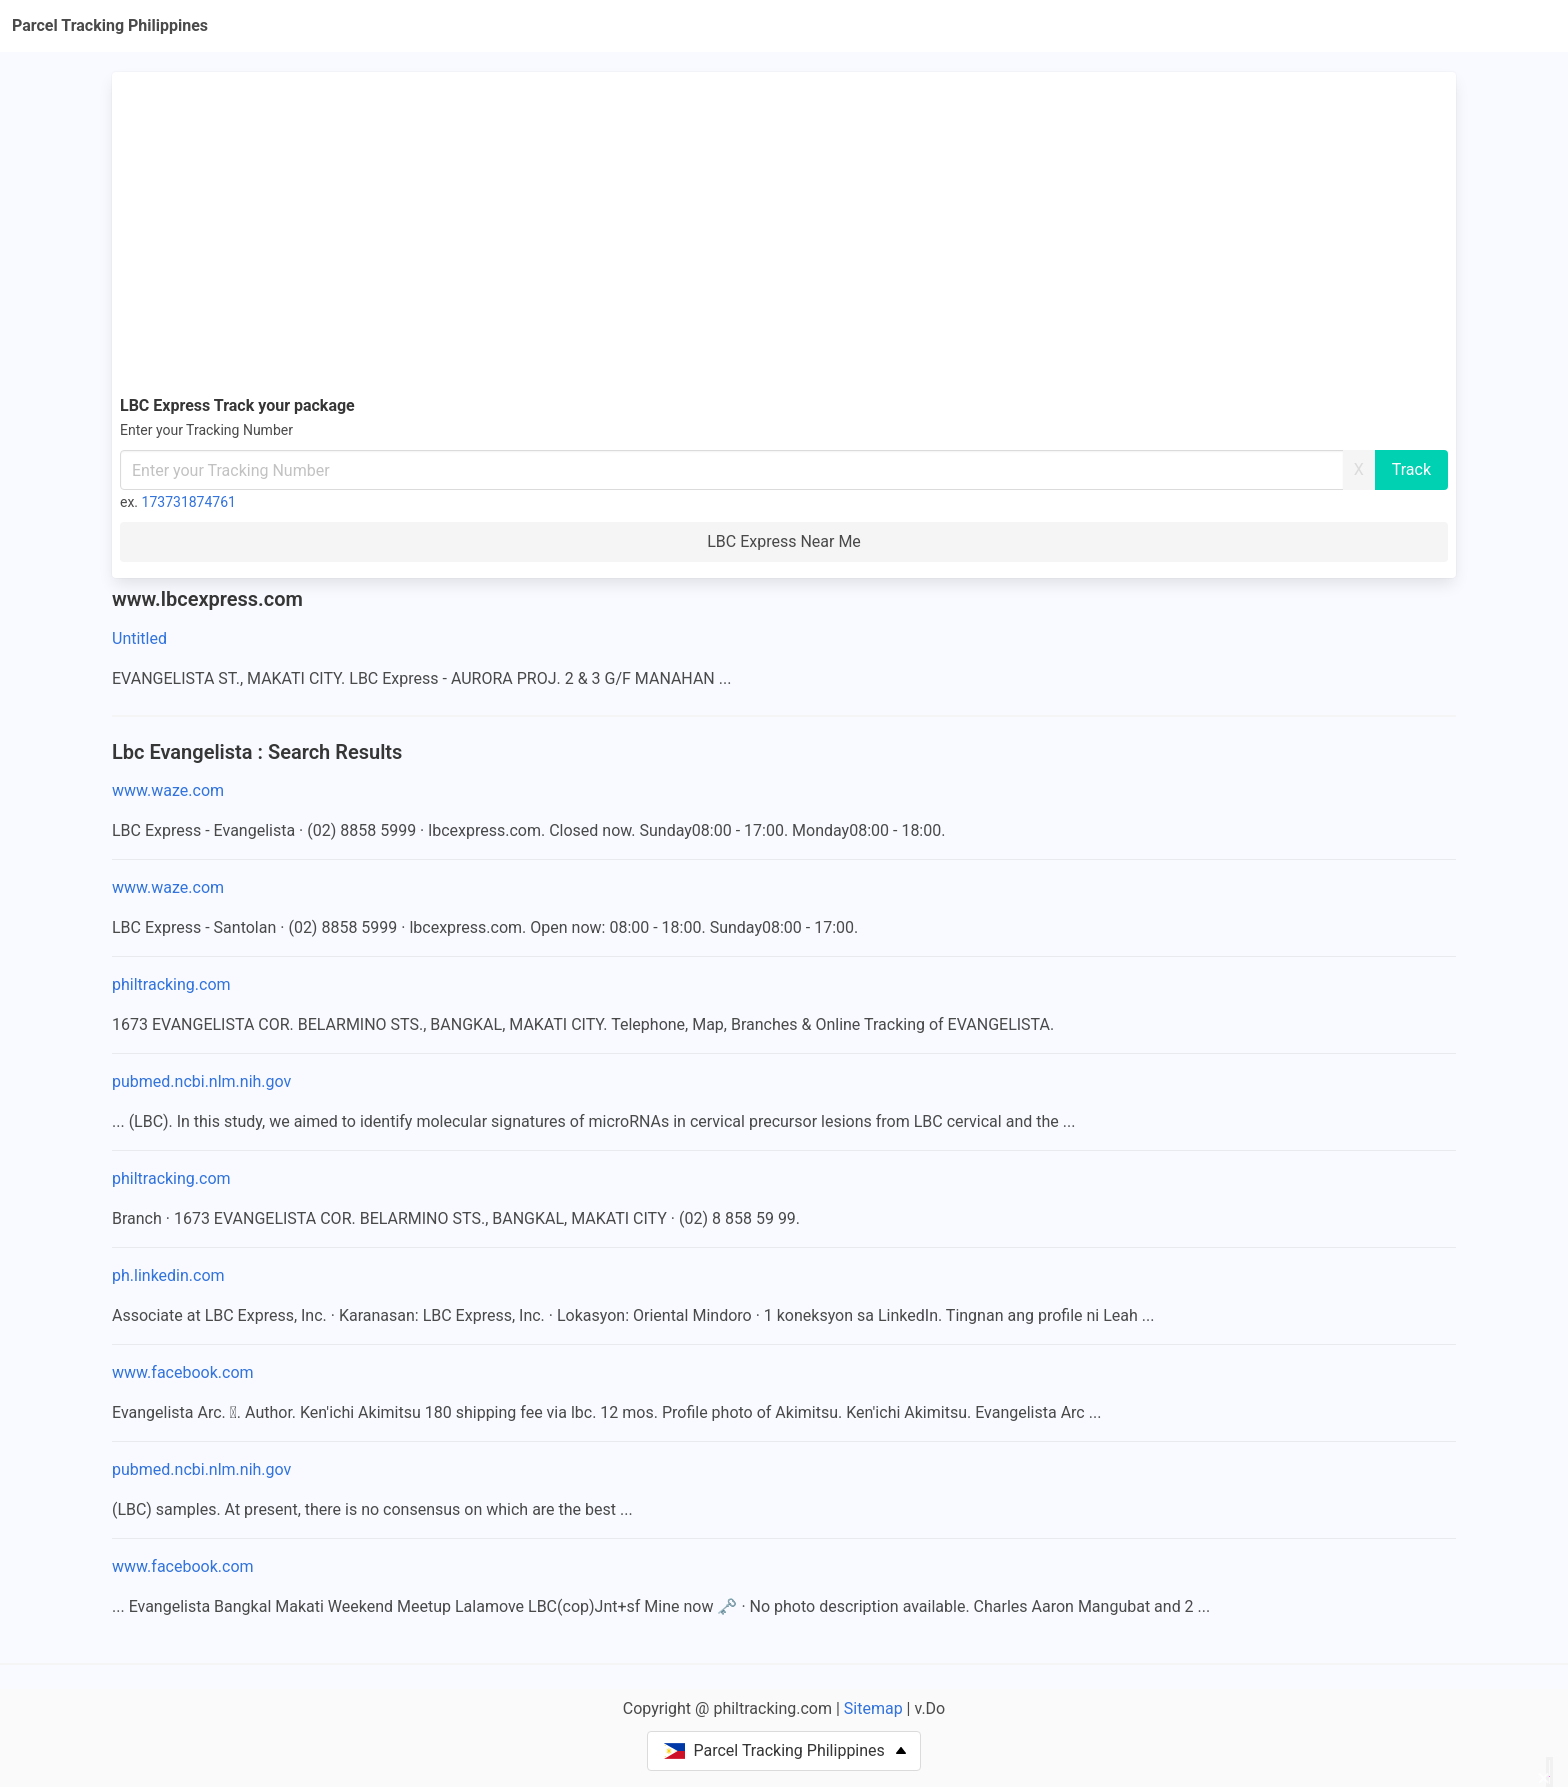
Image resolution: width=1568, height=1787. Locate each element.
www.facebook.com (183, 1372)
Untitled (139, 638)
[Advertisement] (784, 230)
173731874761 (189, 502)
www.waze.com (168, 790)
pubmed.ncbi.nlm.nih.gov (201, 1081)
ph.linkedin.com (168, 1275)
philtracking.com (171, 984)
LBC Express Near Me (784, 541)
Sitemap (873, 1708)
